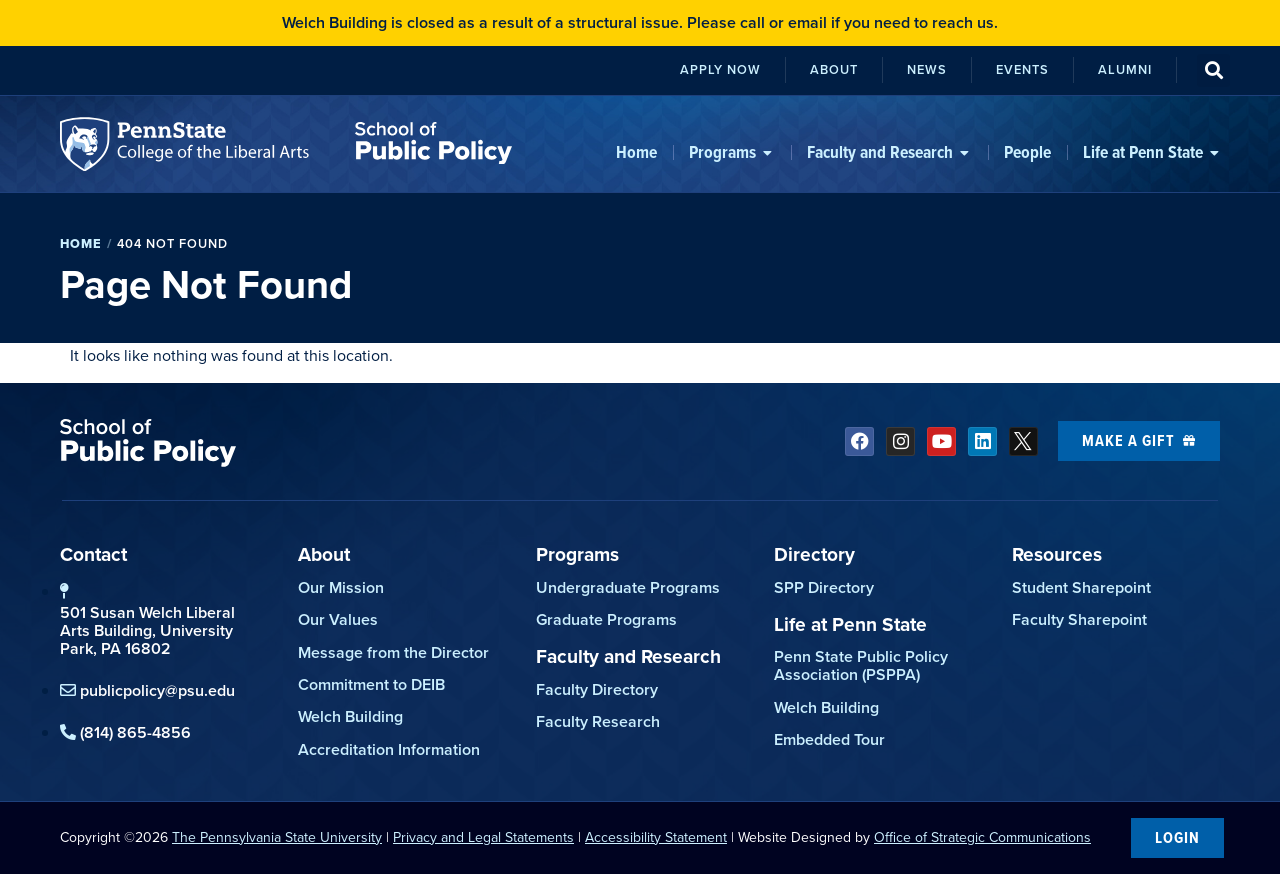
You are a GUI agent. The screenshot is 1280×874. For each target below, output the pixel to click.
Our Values (338, 619)
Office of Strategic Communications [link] (982, 837)
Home (81, 243)
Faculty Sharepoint (1079, 619)
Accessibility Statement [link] (656, 837)
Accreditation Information (389, 749)
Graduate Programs (606, 619)
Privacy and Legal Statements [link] (483, 837)
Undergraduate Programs (628, 587)
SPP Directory (824, 587)
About (324, 554)
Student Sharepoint (1081, 587)
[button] (1213, 70)
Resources (1057, 554)
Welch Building (350, 716)
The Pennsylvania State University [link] (277, 837)
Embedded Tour (829, 739)
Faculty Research (598, 721)
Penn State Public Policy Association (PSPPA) (861, 665)
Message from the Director (393, 652)
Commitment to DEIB (371, 684)
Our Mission (341, 587)
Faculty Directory (597, 689)
